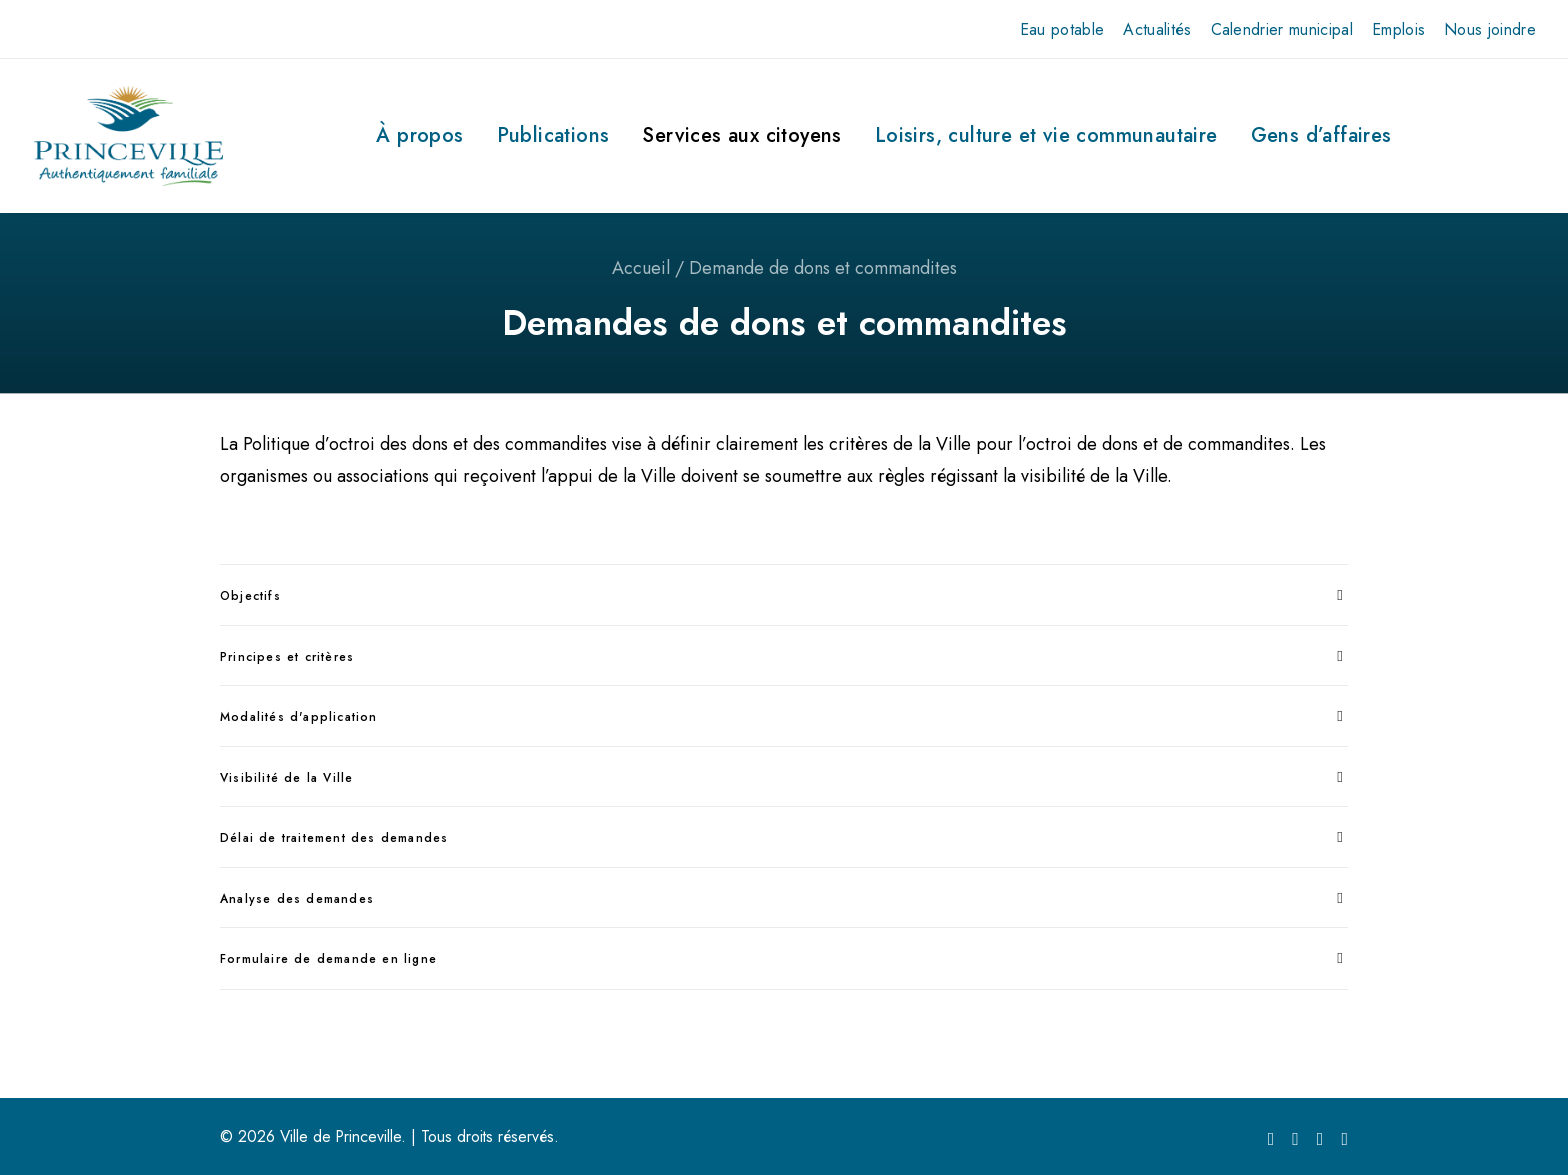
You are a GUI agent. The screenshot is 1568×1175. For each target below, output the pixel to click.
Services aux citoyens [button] (741, 135)
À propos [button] (419, 135)
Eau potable (1062, 29)
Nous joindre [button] (1490, 29)
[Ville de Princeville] (128, 136)
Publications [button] (553, 135)
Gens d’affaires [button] (1321, 135)
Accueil (641, 268)
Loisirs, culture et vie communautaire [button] (1046, 135)
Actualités (1157, 29)
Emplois (1398, 29)
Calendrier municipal (1282, 29)
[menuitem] (1062, 29)
